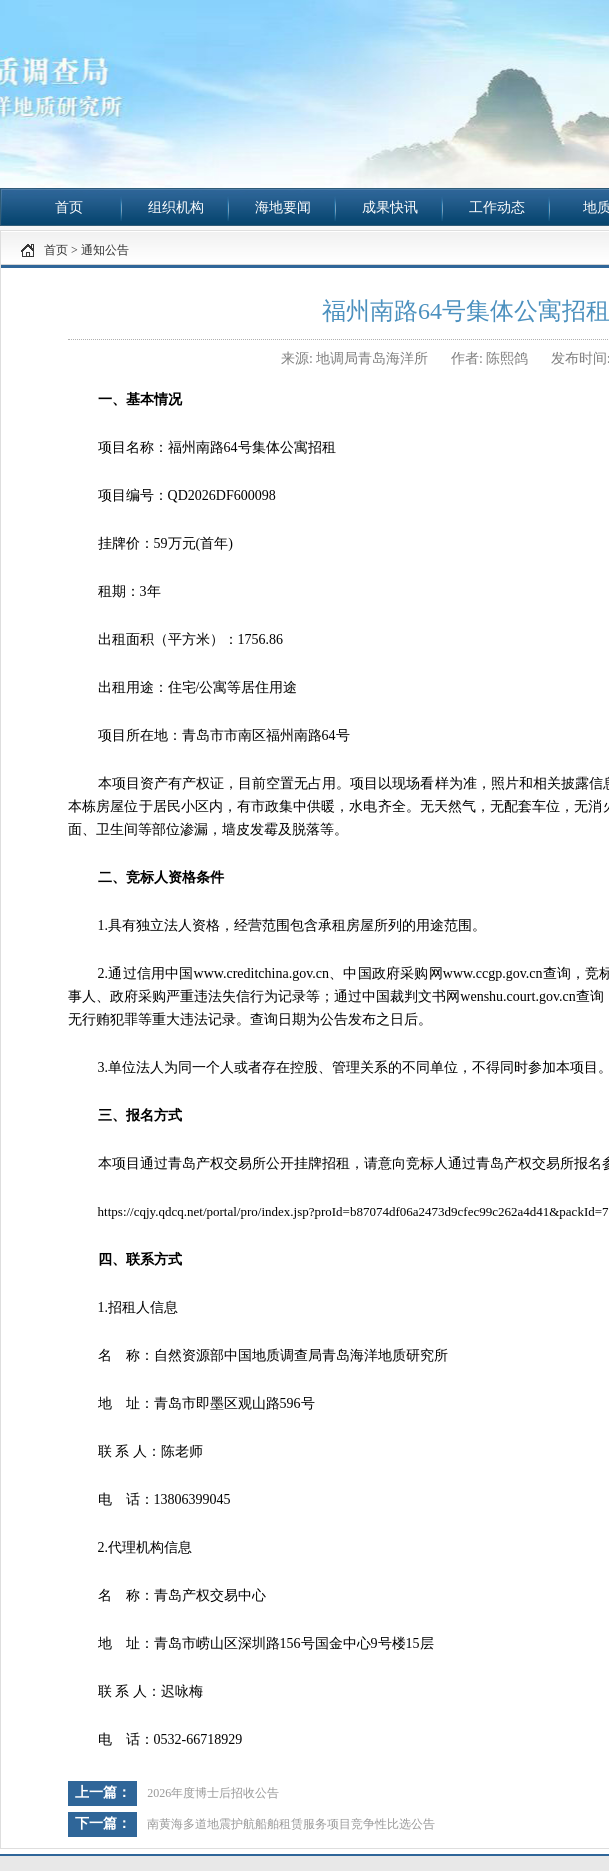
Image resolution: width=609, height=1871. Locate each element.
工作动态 (497, 207)
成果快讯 (390, 207)
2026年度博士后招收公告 (213, 1793)
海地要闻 (283, 207)
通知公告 (105, 250)
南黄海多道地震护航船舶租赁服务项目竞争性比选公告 (291, 1824)
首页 (69, 207)
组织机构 (176, 207)
